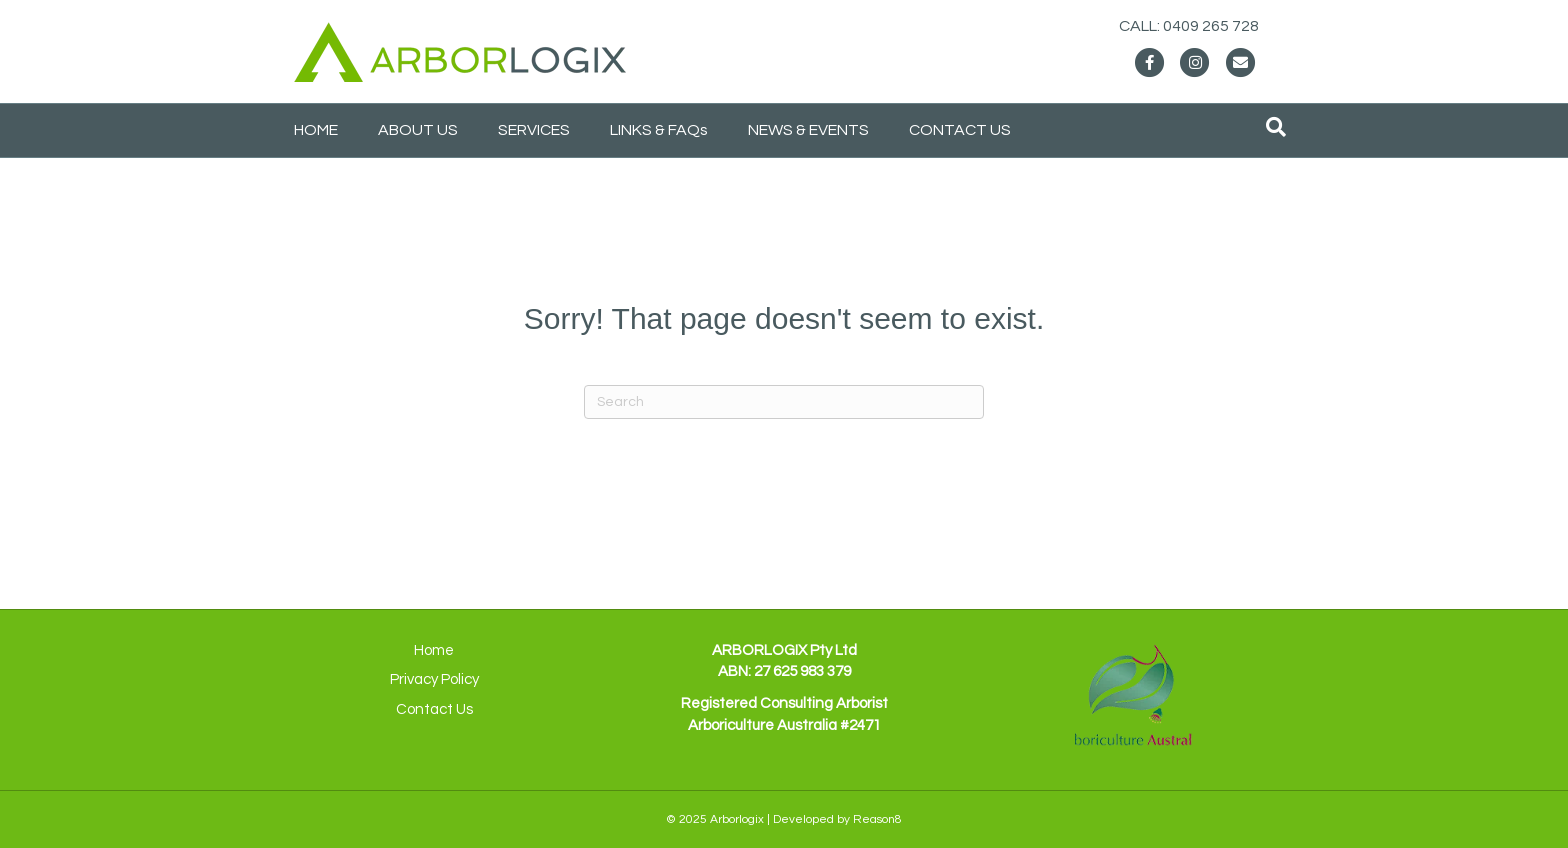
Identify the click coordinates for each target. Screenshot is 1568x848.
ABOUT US (418, 130)
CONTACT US (960, 130)
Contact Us (434, 709)
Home (434, 650)
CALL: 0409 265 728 (1209, 26)
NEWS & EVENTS (808, 130)
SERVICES (534, 130)
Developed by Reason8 (837, 819)
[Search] (1276, 127)
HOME (316, 130)
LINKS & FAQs (659, 130)
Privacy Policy (434, 679)
